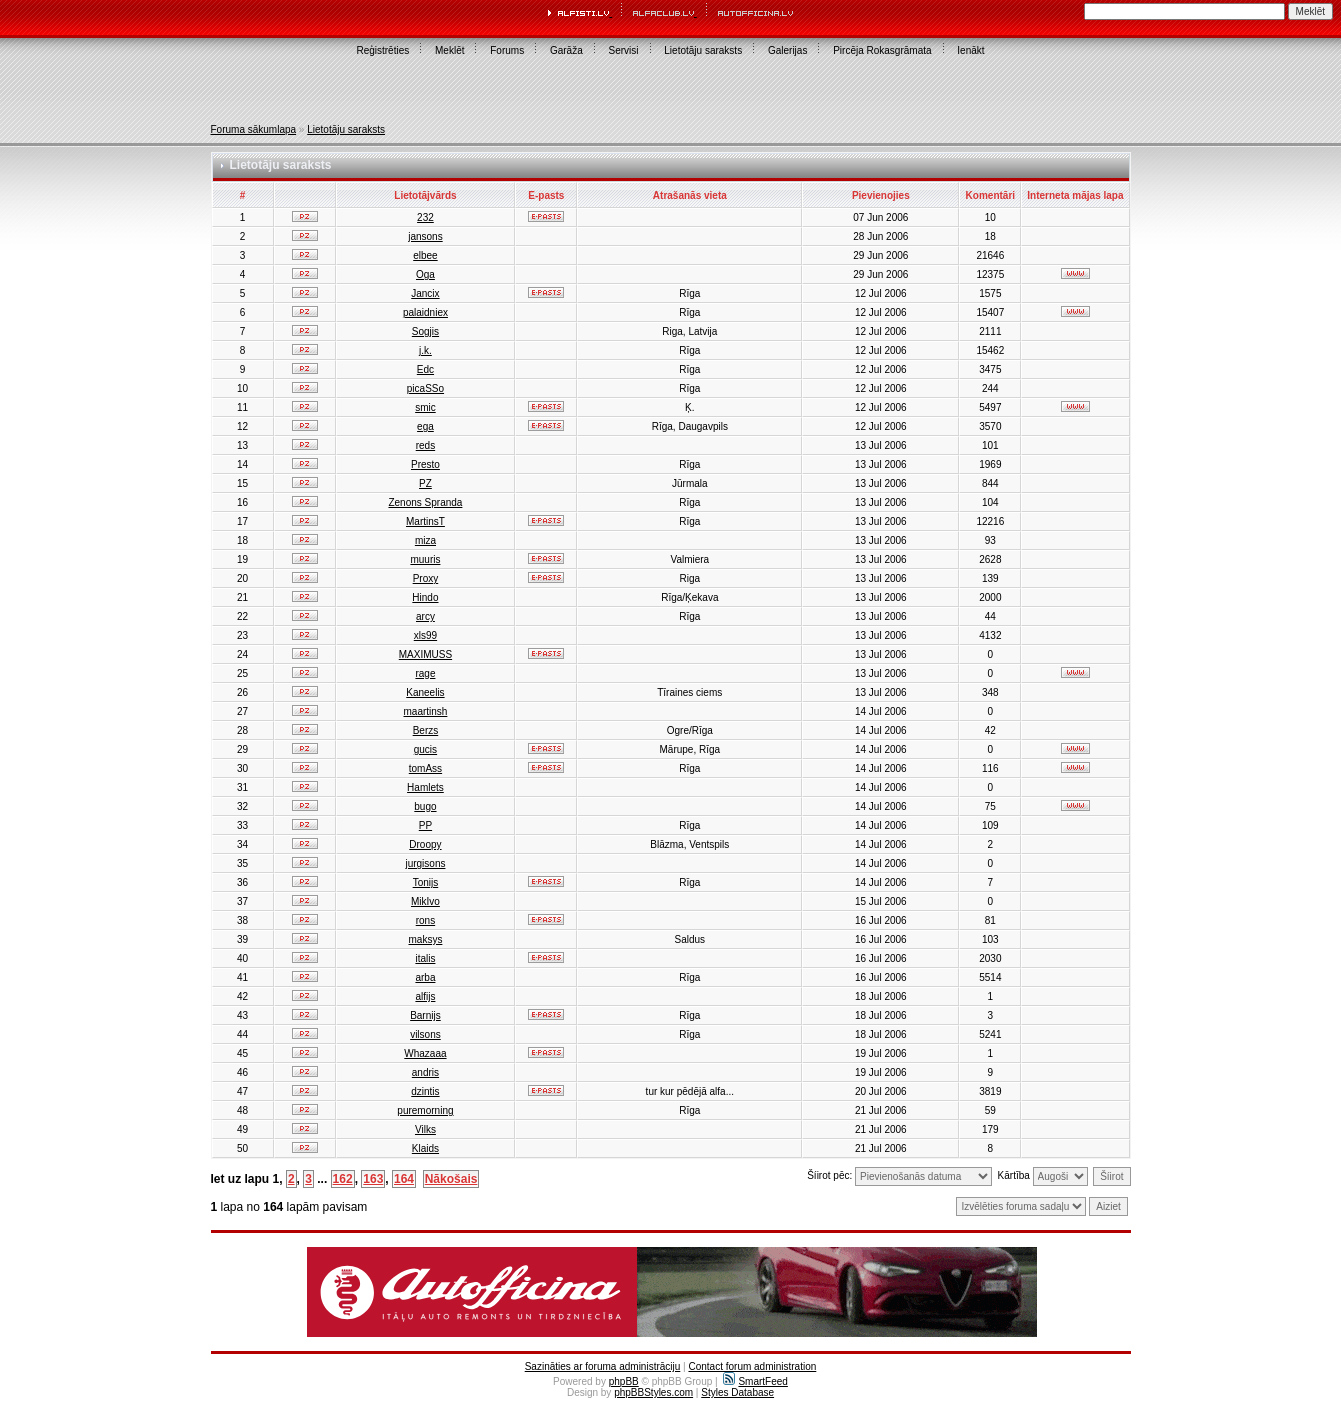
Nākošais (451, 1179)
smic (425, 407)
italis (425, 958)
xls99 (425, 635)
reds (425, 445)
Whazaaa (425, 1053)
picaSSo (425, 388)
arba (425, 977)
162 (343, 1179)
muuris (425, 559)
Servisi (624, 50)
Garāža (566, 50)
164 (404, 1179)
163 (373, 1179)
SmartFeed (755, 1381)
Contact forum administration (752, 1366)
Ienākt (970, 50)
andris (425, 1072)
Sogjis (425, 331)
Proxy (426, 578)
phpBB (624, 1381)
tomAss (425, 768)
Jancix (425, 293)
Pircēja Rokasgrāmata (882, 50)
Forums (507, 50)
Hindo (425, 597)
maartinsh (425, 711)
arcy (425, 616)
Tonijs (426, 882)
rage (425, 673)
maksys (425, 939)
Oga (425, 274)
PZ (425, 483)
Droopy (425, 844)
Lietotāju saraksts (703, 50)
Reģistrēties (382, 50)
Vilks (425, 1129)
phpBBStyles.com (653, 1392)
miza (425, 540)
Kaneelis (425, 692)
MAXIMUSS (425, 654)
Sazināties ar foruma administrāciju (603, 1366)
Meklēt (449, 50)
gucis (425, 749)
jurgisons (425, 863)
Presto (425, 464)
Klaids (425, 1148)
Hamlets (425, 787)
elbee (425, 255)
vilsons (425, 1034)
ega (425, 426)
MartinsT (425, 521)
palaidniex (425, 312)
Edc (425, 369)
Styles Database (737, 1392)
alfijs (425, 996)
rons (425, 920)
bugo (425, 806)
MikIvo (425, 901)
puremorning (425, 1110)
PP (425, 825)
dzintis (425, 1091)
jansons (425, 236)
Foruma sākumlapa (254, 129)
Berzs (426, 730)
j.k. (425, 350)
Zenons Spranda (425, 502)
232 (425, 217)
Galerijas (787, 50)
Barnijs (425, 1015)
